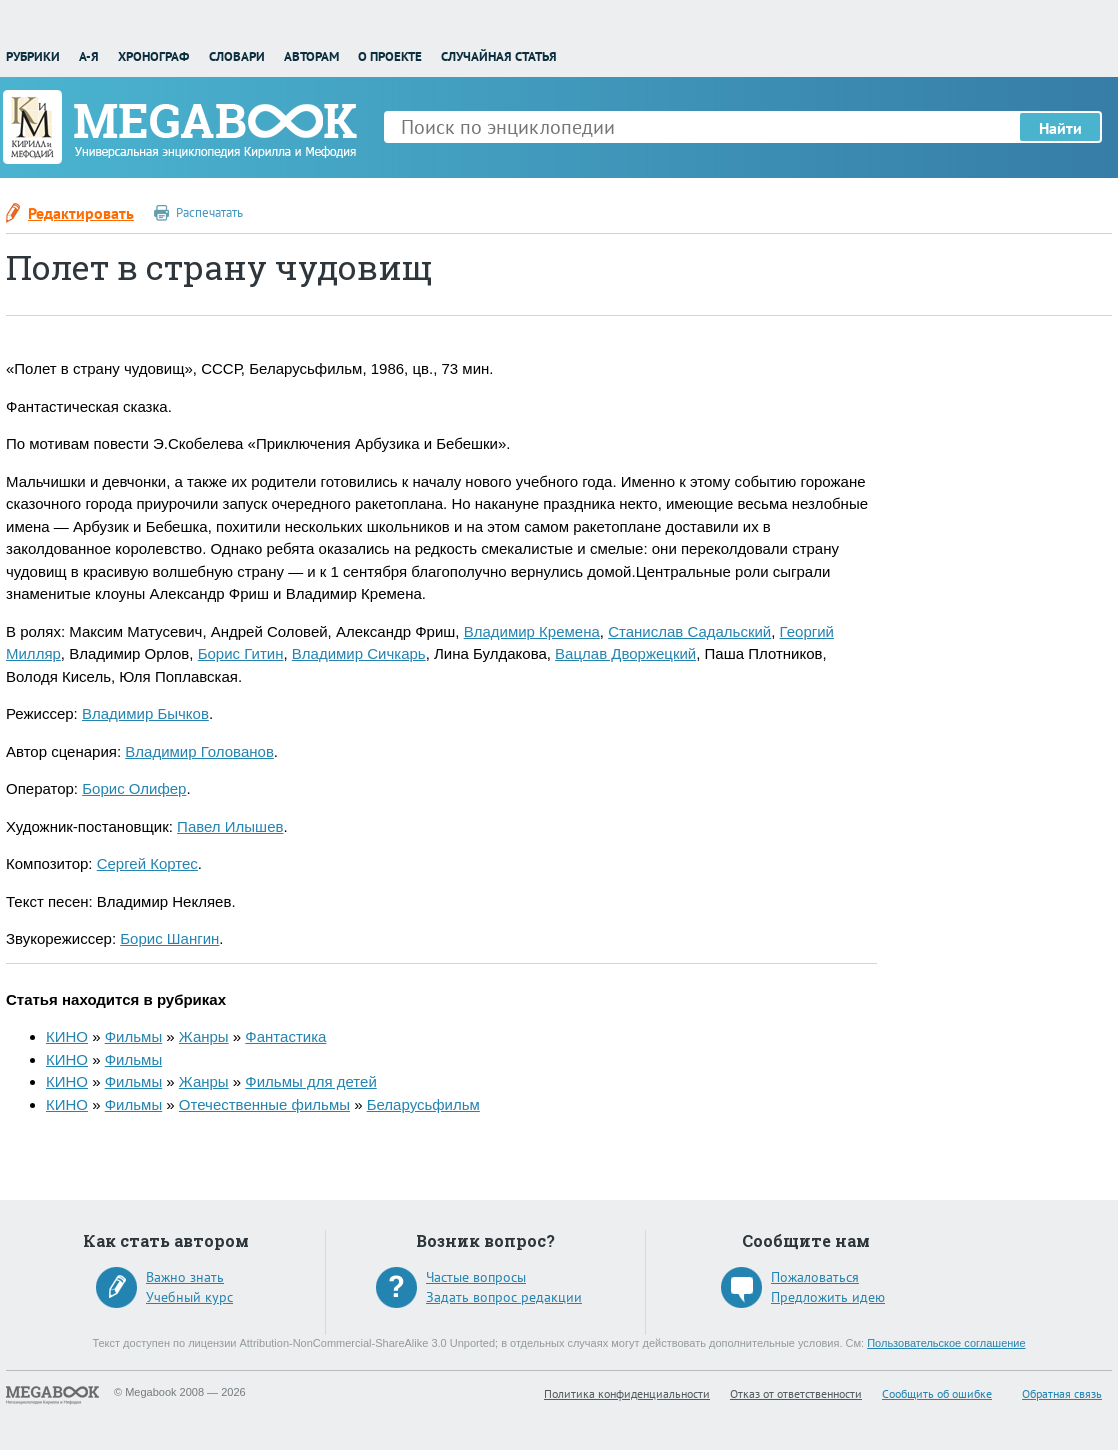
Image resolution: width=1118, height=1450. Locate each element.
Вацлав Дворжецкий (625, 653)
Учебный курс (189, 1297)
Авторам (311, 56)
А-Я (89, 56)
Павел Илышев (230, 826)
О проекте (390, 56)
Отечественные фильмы (264, 1104)
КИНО (67, 1036)
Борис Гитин (241, 653)
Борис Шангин (169, 938)
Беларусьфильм (423, 1104)
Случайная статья (499, 56)
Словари (237, 56)
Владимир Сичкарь (359, 653)
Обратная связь (1062, 1393)
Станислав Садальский (689, 631)
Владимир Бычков (145, 713)
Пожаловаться (815, 1277)
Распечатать (209, 212)
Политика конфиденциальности (627, 1393)
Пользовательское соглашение (946, 1343)
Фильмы (133, 1036)
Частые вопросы (476, 1277)
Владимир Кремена (532, 631)
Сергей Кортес (147, 863)
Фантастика (285, 1036)
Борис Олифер (134, 788)
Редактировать (81, 213)
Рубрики (33, 56)
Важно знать (185, 1277)
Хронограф (153, 56)
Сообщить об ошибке (937, 1393)
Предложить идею (828, 1297)
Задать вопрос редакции (504, 1297)
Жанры (204, 1036)
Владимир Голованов (199, 751)
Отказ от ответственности (796, 1393)
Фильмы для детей (310, 1081)
